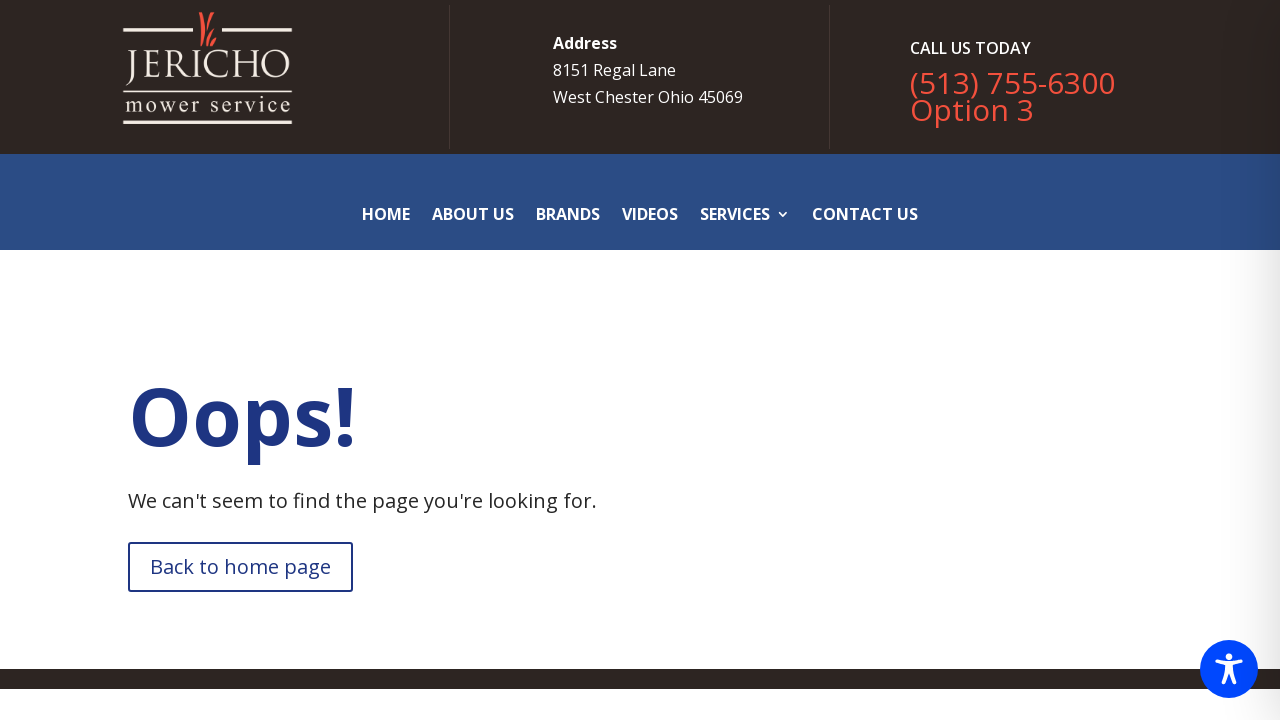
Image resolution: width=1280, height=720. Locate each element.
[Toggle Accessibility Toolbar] (1229, 669)
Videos (650, 214)
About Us (473, 214)
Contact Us (865, 214)
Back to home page (240, 566)
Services (735, 214)
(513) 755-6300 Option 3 (1012, 96)
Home (386, 214)
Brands (568, 214)
